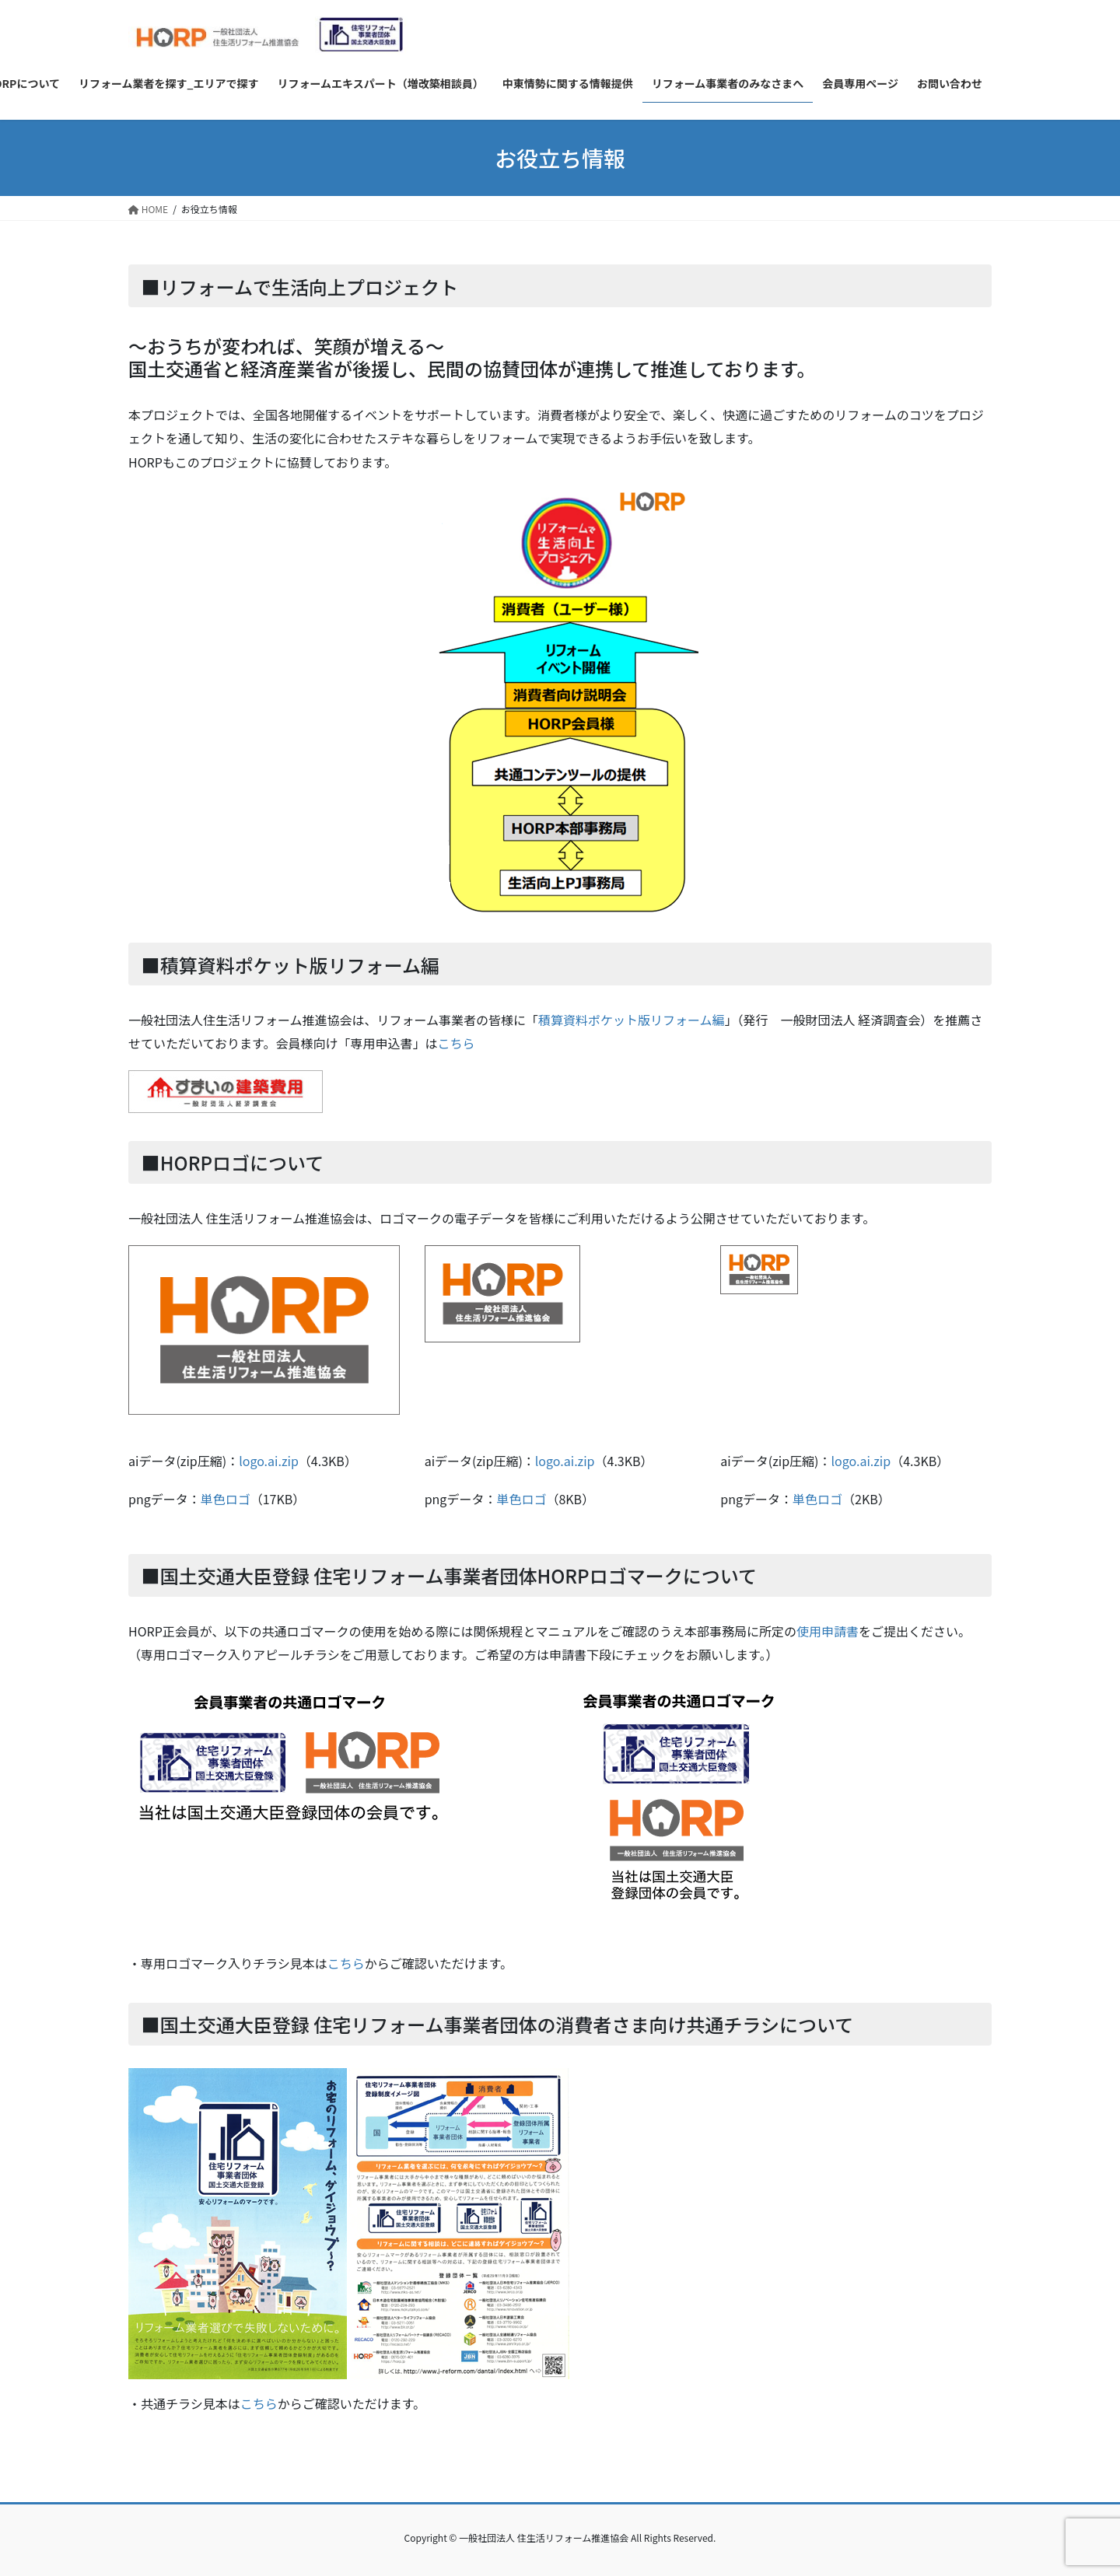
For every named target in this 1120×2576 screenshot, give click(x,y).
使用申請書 (827, 1631)
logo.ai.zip (269, 1460)
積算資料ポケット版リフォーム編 (631, 1019)
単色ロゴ (225, 1498)
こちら (455, 1043)
